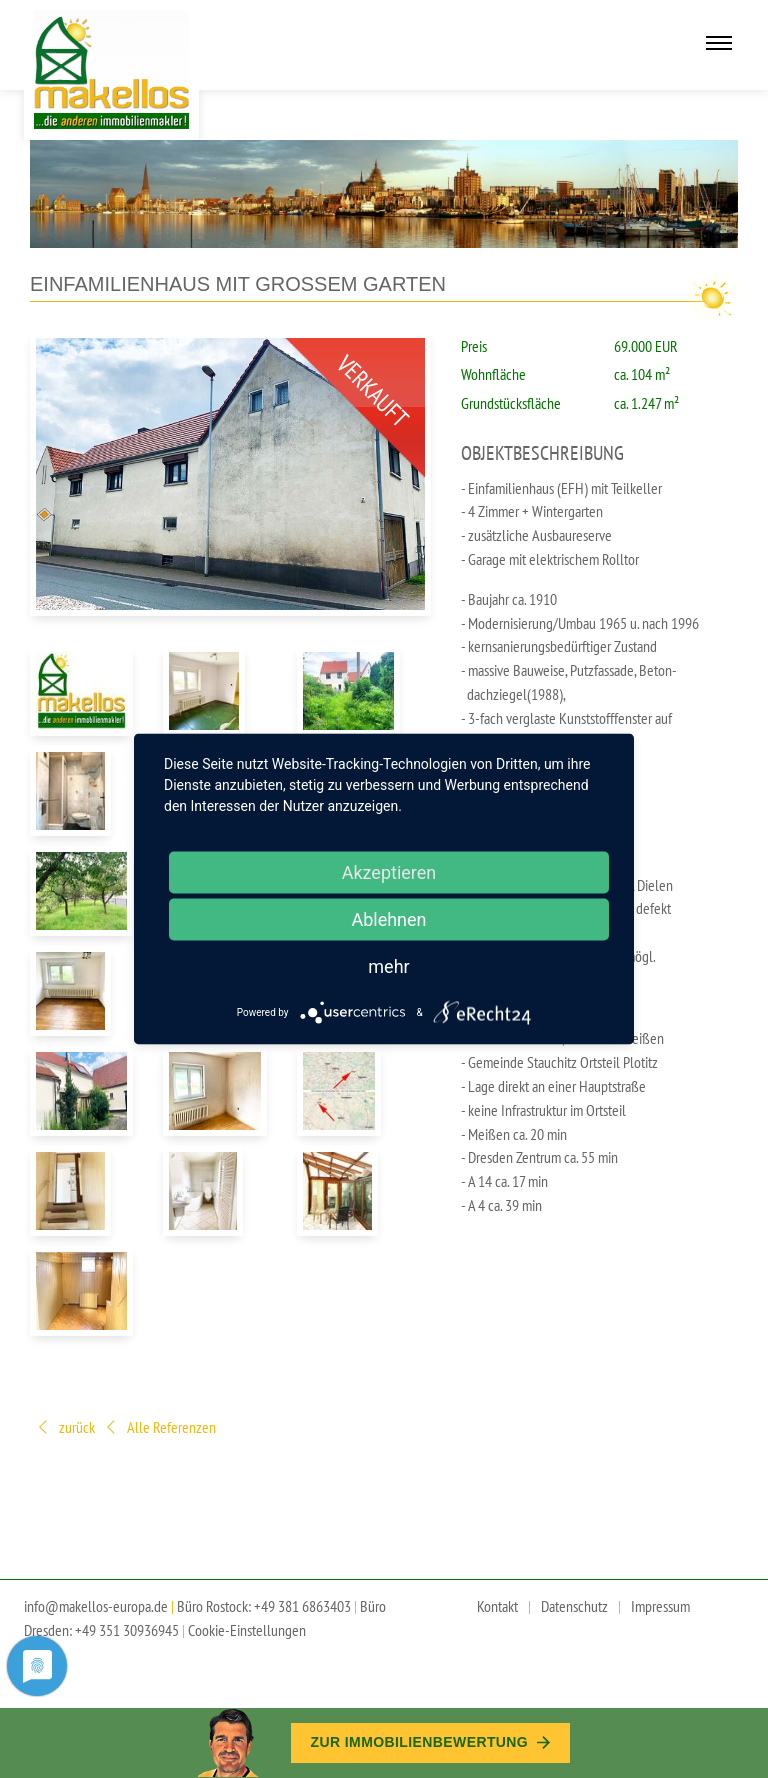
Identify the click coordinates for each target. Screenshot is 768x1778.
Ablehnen (388, 919)
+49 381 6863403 (302, 1606)
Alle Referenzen (159, 1428)
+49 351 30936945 (127, 1630)
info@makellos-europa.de (96, 1606)
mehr (388, 966)
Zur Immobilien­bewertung (431, 1742)
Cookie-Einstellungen (247, 1630)
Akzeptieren (389, 872)
